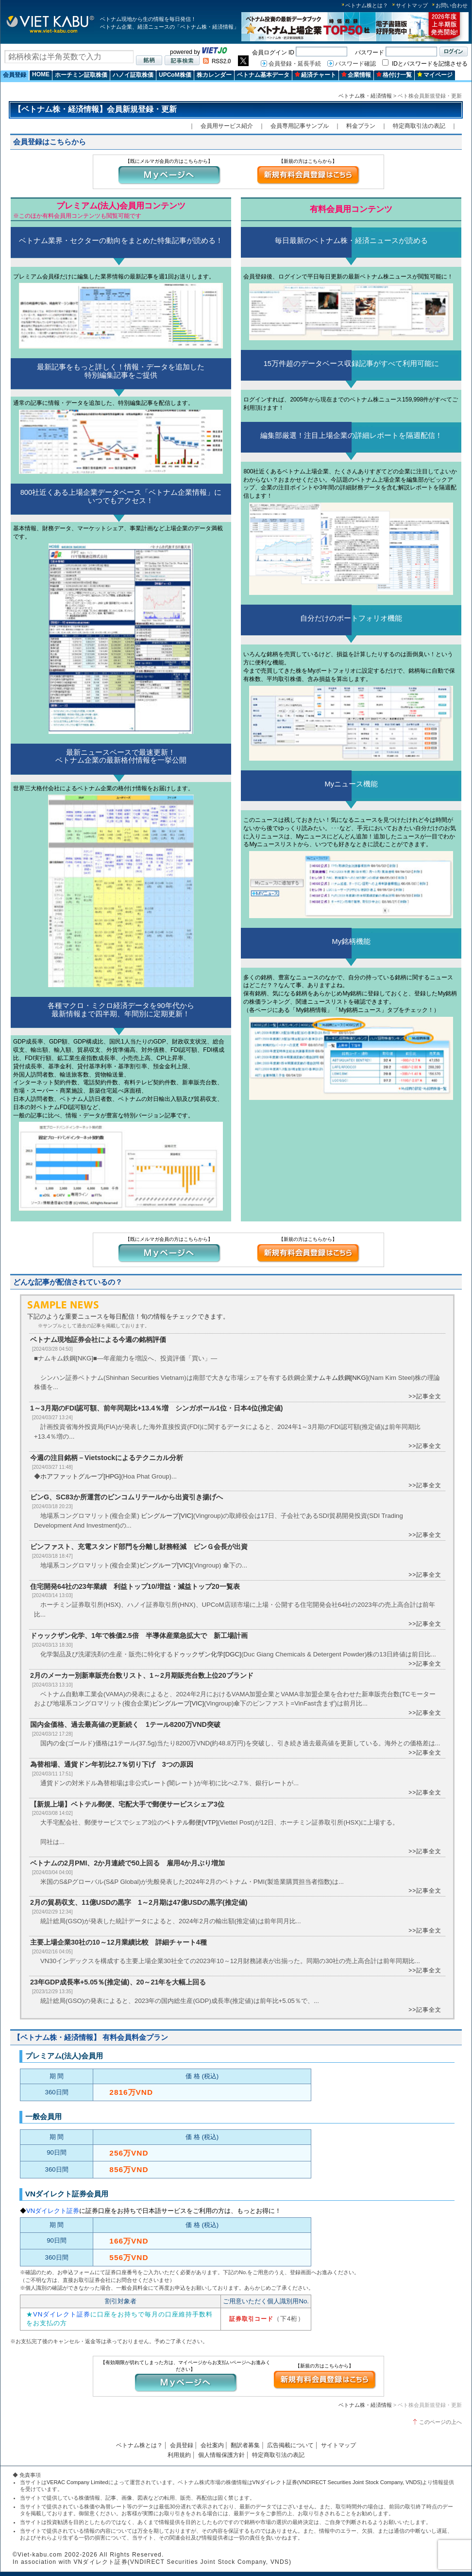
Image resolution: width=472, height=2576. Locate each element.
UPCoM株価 (175, 74)
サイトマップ (412, 5)
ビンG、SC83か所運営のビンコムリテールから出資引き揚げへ (126, 1497)
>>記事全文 (424, 1396)
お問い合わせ (452, 5)
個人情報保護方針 (221, 2455)
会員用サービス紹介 (227, 125)
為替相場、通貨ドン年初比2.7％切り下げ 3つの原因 (111, 1764)
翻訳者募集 (245, 2445)
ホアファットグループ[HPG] (80, 1476)
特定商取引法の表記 (419, 125)
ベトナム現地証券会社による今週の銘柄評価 (98, 1339)
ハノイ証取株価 (133, 74)
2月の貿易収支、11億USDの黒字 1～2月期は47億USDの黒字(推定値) (139, 1902)
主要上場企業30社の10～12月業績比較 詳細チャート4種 (118, 1942)
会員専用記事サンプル (299, 125)
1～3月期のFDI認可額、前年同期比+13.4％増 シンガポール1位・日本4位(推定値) (156, 1408)
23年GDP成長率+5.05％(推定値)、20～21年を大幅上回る (118, 1982)
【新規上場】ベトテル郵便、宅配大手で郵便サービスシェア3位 (127, 1804)
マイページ (435, 74)
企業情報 (356, 74)
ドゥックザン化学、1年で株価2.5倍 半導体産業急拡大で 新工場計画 (139, 1635)
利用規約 (179, 2455)
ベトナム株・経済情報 (365, 96)
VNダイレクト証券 (52, 2210)
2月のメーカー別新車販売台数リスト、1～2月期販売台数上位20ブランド (141, 1675)
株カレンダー (214, 74)
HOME (41, 74)
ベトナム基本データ (263, 74)
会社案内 (212, 2445)
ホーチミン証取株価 (81, 74)
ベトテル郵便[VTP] (191, 1822)
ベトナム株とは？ (366, 5)
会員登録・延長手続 (295, 63)
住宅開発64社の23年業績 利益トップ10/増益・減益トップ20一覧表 (135, 1586)
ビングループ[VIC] (167, 1515)
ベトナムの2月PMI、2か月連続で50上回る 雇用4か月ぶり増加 (127, 1863)
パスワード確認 (355, 63)
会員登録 (14, 74)
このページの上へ (440, 2422)
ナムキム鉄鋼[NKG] (340, 1377)
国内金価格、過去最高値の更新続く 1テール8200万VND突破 (128, 1724)
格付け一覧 (394, 74)
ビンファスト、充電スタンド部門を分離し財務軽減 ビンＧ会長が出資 (142, 1546)
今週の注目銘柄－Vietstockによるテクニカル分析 (106, 1458)
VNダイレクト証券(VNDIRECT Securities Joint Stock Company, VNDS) (337, 2482)
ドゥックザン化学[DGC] (207, 1654)
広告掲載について (290, 2445)
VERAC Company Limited (77, 2482)
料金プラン (360, 125)
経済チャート (315, 74)
